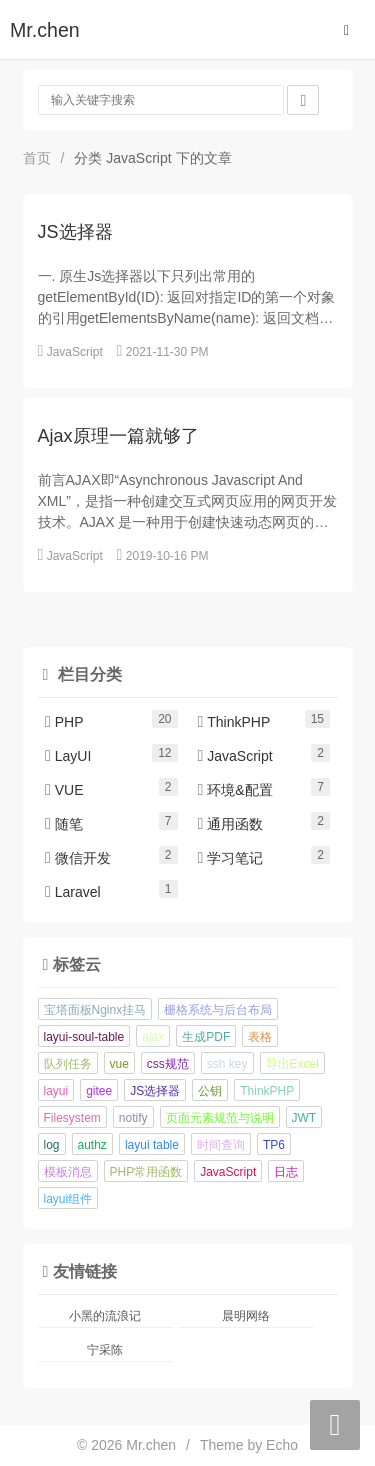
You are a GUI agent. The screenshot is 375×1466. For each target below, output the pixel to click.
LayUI (68, 756)
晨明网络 (246, 1316)
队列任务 (68, 1064)
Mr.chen (45, 30)
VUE (64, 790)
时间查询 (221, 1145)
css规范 (168, 1064)
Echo (282, 1445)
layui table (152, 1145)
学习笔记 (231, 858)
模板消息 (68, 1172)
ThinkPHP (234, 722)
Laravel (73, 892)
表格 (260, 1037)
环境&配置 (235, 790)
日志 (286, 1172)
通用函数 (231, 824)
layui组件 (68, 1199)
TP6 (274, 1145)
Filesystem (72, 1118)
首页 (37, 158)
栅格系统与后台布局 (218, 1010)
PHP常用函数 (146, 1172)
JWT (304, 1118)
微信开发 (78, 858)
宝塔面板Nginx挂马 (95, 1010)
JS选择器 (155, 1091)
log (52, 1145)
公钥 (210, 1091)
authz (92, 1145)
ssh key (227, 1064)
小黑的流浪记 (105, 1316)
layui (56, 1091)
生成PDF (206, 1037)
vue (119, 1064)
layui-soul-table (84, 1037)
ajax (153, 1037)
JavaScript (75, 352)
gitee (99, 1091)
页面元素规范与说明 (220, 1118)
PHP (64, 722)
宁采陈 (105, 1350)
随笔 (64, 824)
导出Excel (292, 1064)
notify (133, 1118)
